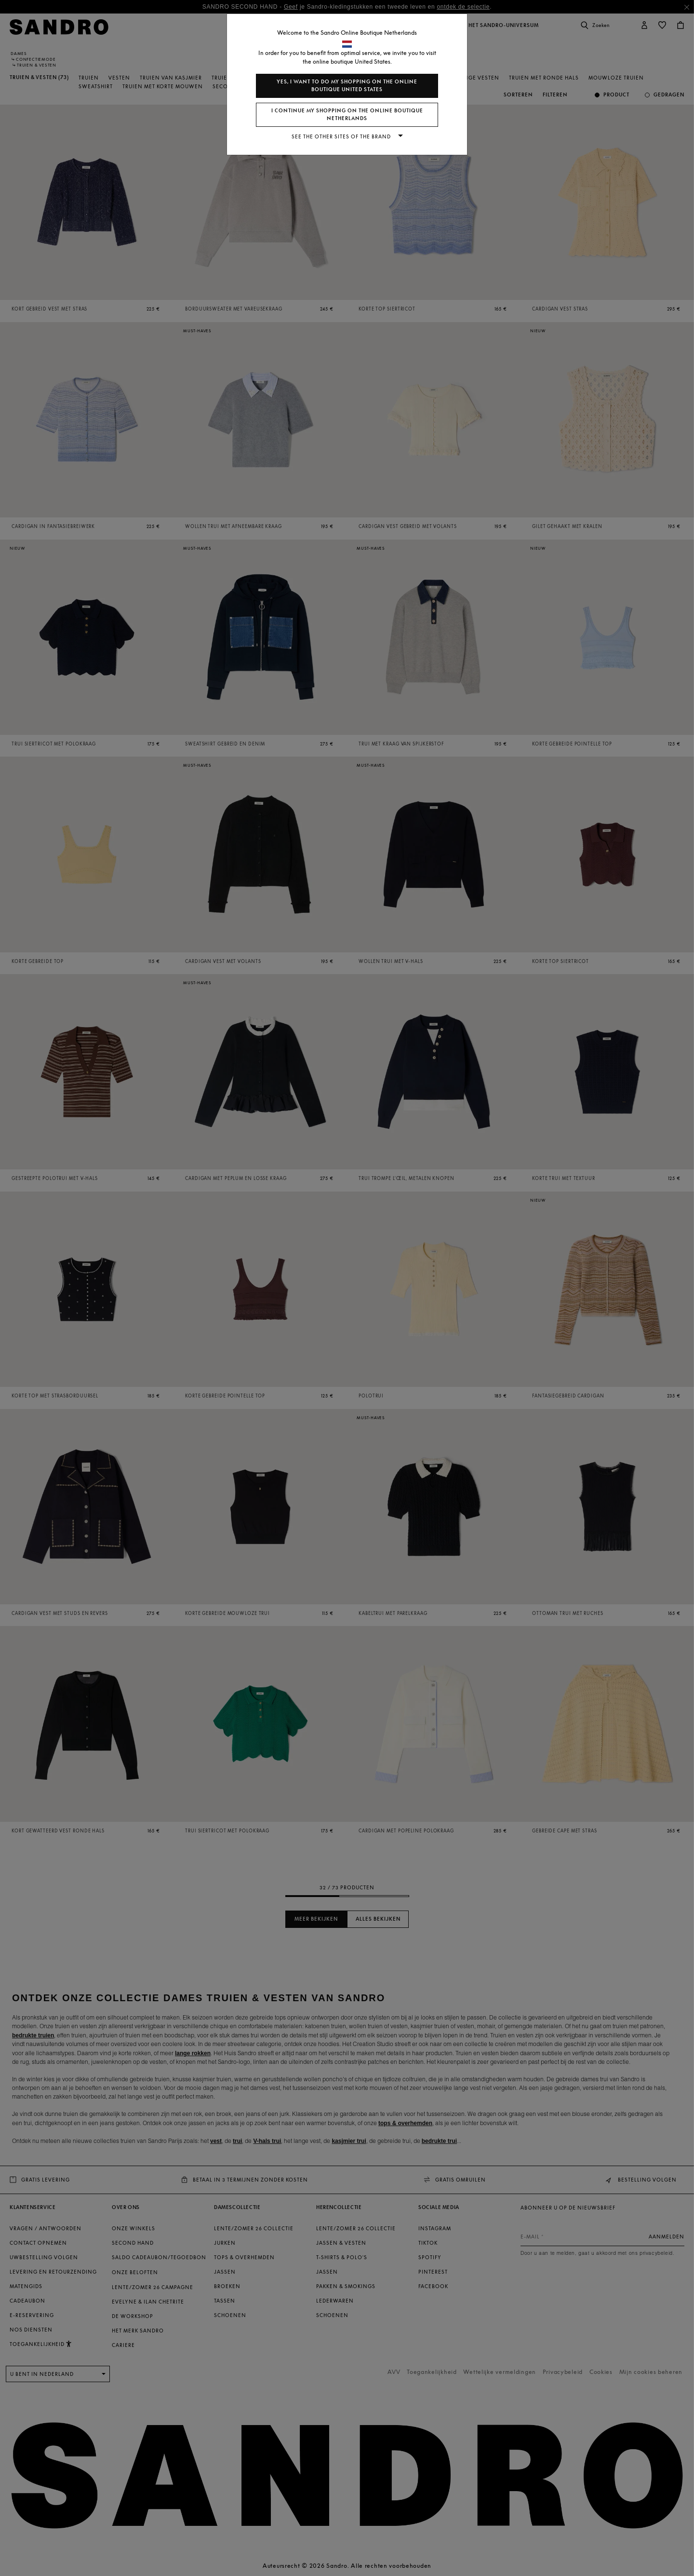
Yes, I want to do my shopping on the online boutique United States (347, 86)
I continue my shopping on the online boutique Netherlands (347, 115)
